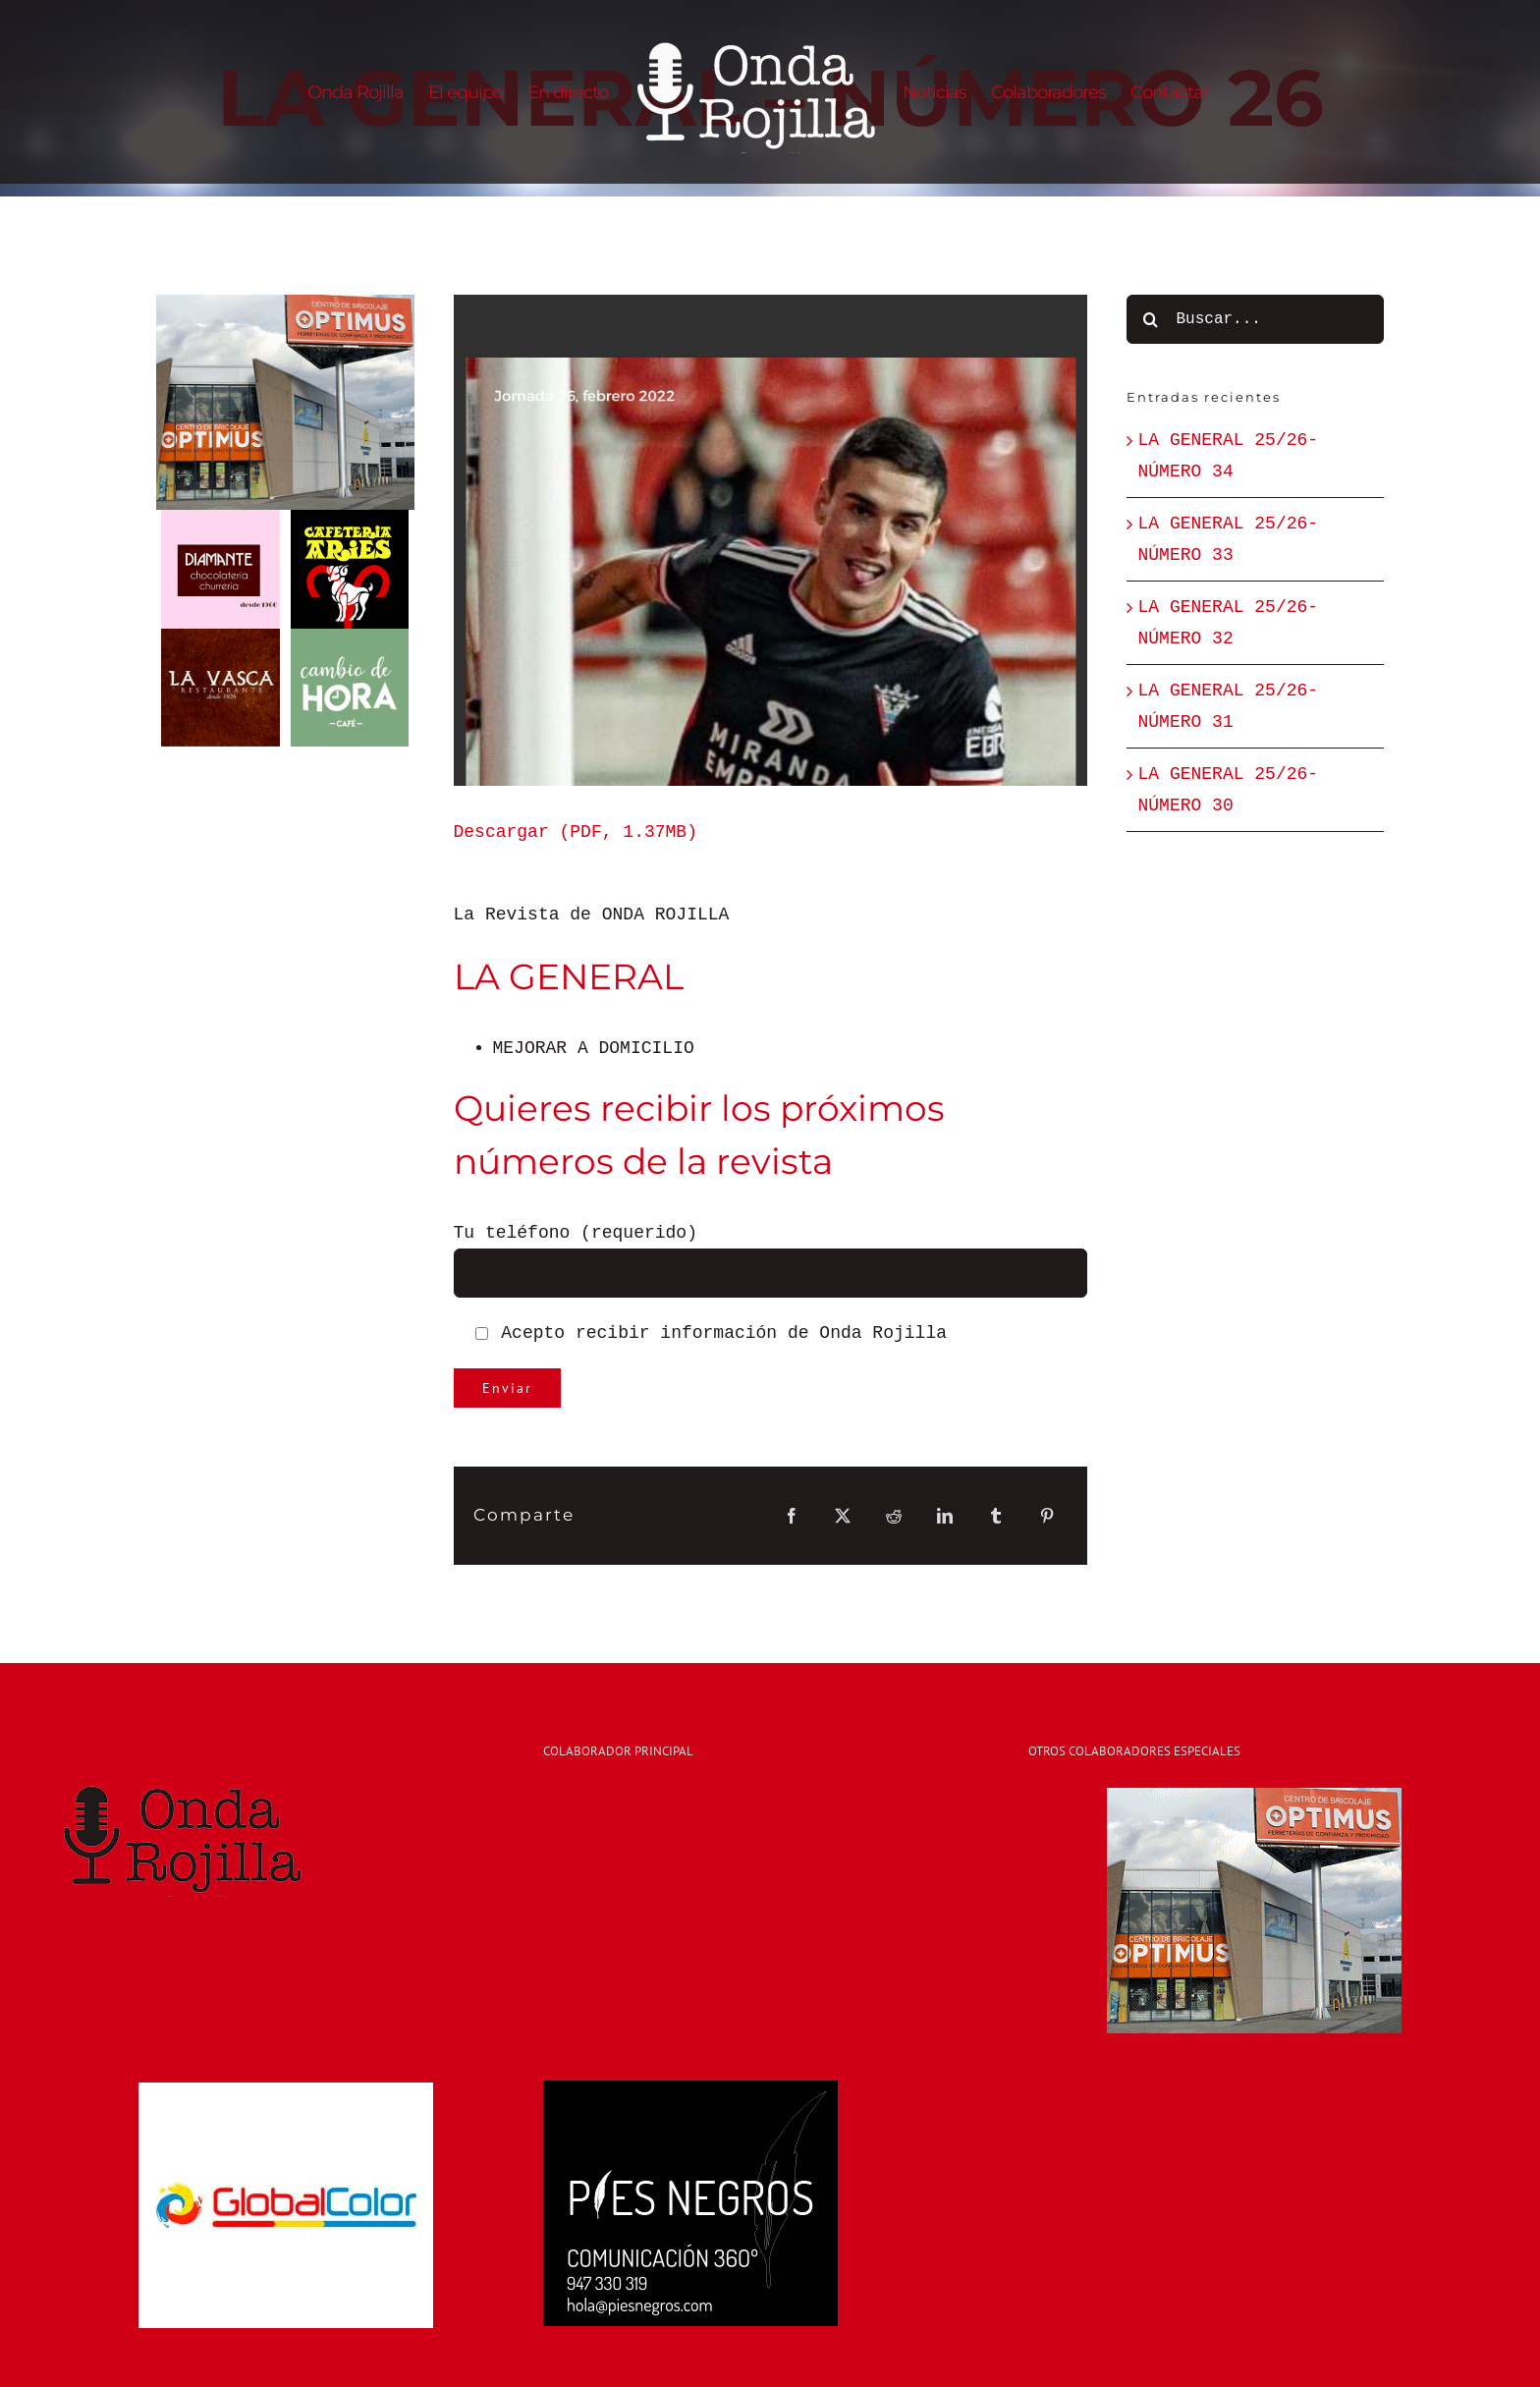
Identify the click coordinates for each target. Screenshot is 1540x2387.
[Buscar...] (1256, 319)
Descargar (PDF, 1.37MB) (575, 832)
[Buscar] (1151, 319)
